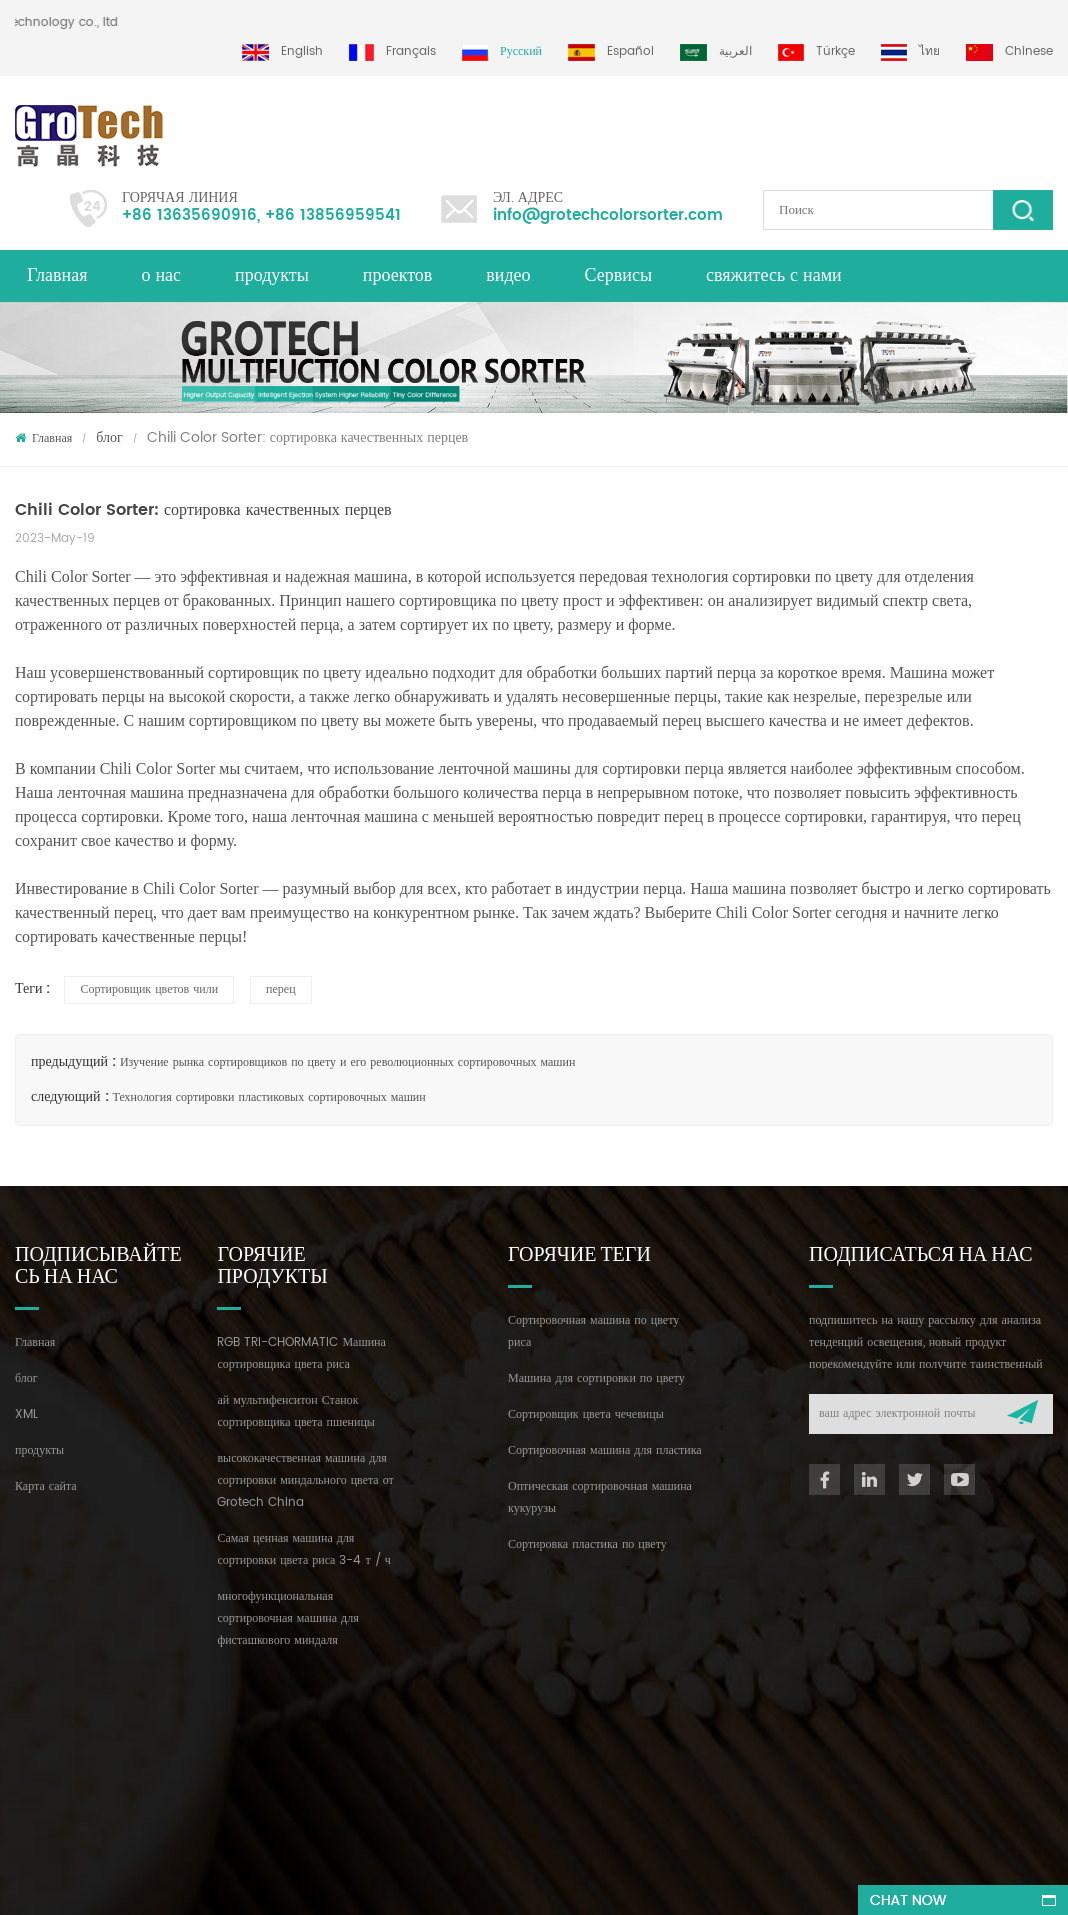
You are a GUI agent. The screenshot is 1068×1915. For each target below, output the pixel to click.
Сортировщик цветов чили (149, 989)
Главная (57, 275)
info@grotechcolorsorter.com (608, 215)
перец (281, 989)
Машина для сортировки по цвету (596, 1378)
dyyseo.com (616, 1881)
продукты (272, 275)
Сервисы (618, 275)
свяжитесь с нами (774, 275)
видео (508, 275)
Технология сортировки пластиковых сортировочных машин (269, 1097)
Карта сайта (46, 1486)
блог (109, 437)
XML (26, 1414)
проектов (397, 275)
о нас (161, 275)
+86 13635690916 (189, 215)
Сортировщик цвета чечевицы (586, 1414)
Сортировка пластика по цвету (587, 1544)
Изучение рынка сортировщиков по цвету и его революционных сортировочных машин (347, 1062)
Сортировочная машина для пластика (605, 1450)
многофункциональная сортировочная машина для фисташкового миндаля (287, 1618)
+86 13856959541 (333, 215)
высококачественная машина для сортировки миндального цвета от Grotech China (305, 1480)
